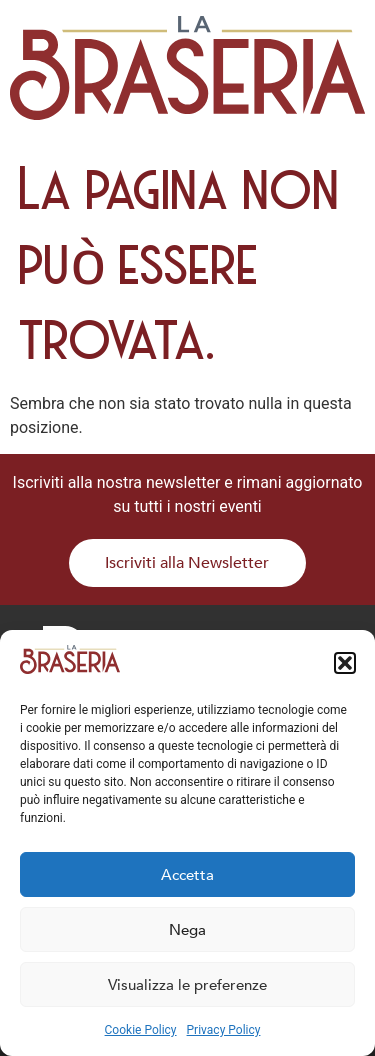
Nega (187, 930)
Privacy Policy (224, 1030)
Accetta (187, 875)
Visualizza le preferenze (187, 985)
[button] (345, 663)
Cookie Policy (141, 1030)
